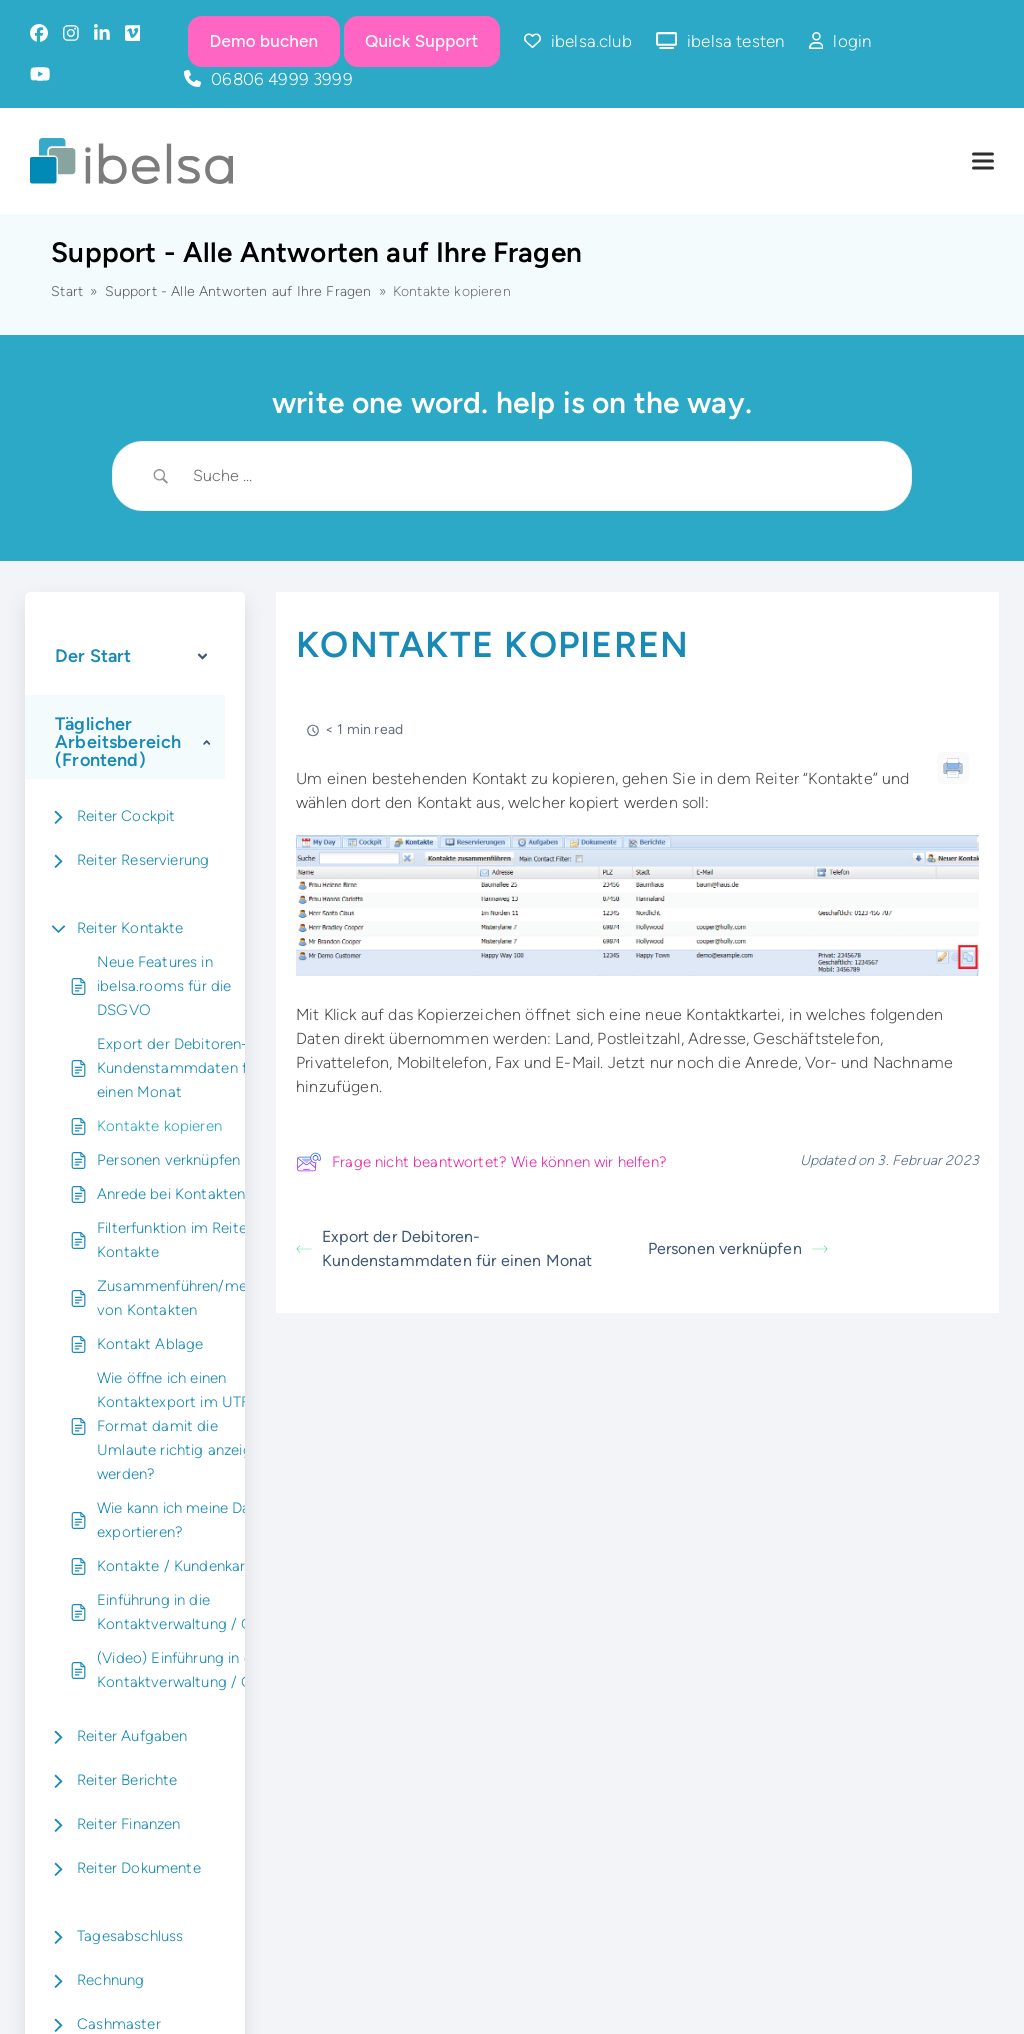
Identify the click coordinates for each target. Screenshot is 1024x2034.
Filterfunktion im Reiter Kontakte (174, 1240)
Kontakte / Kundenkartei (180, 1566)
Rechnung (110, 1980)
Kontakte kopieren (159, 1126)
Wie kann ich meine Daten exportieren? (185, 1520)
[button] (983, 161)
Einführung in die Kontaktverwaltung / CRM (186, 1612)
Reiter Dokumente (139, 1868)
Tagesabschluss (130, 1936)
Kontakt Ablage (150, 1344)
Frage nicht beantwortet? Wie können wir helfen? (481, 1162)
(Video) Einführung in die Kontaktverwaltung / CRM (186, 1670)
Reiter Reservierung (143, 860)
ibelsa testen (735, 41)
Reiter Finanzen (129, 1824)
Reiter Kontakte (130, 928)
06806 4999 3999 (282, 79)
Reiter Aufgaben (132, 1736)
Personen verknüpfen (168, 1160)
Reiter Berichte (127, 1780)
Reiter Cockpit (126, 816)
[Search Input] (537, 476)
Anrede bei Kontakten (171, 1194)
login (852, 41)
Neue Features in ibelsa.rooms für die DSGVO (164, 986)
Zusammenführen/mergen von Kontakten (187, 1298)
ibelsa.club (591, 41)
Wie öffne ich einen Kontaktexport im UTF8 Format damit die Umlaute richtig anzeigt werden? (178, 1426)
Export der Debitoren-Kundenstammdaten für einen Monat (178, 1068)
